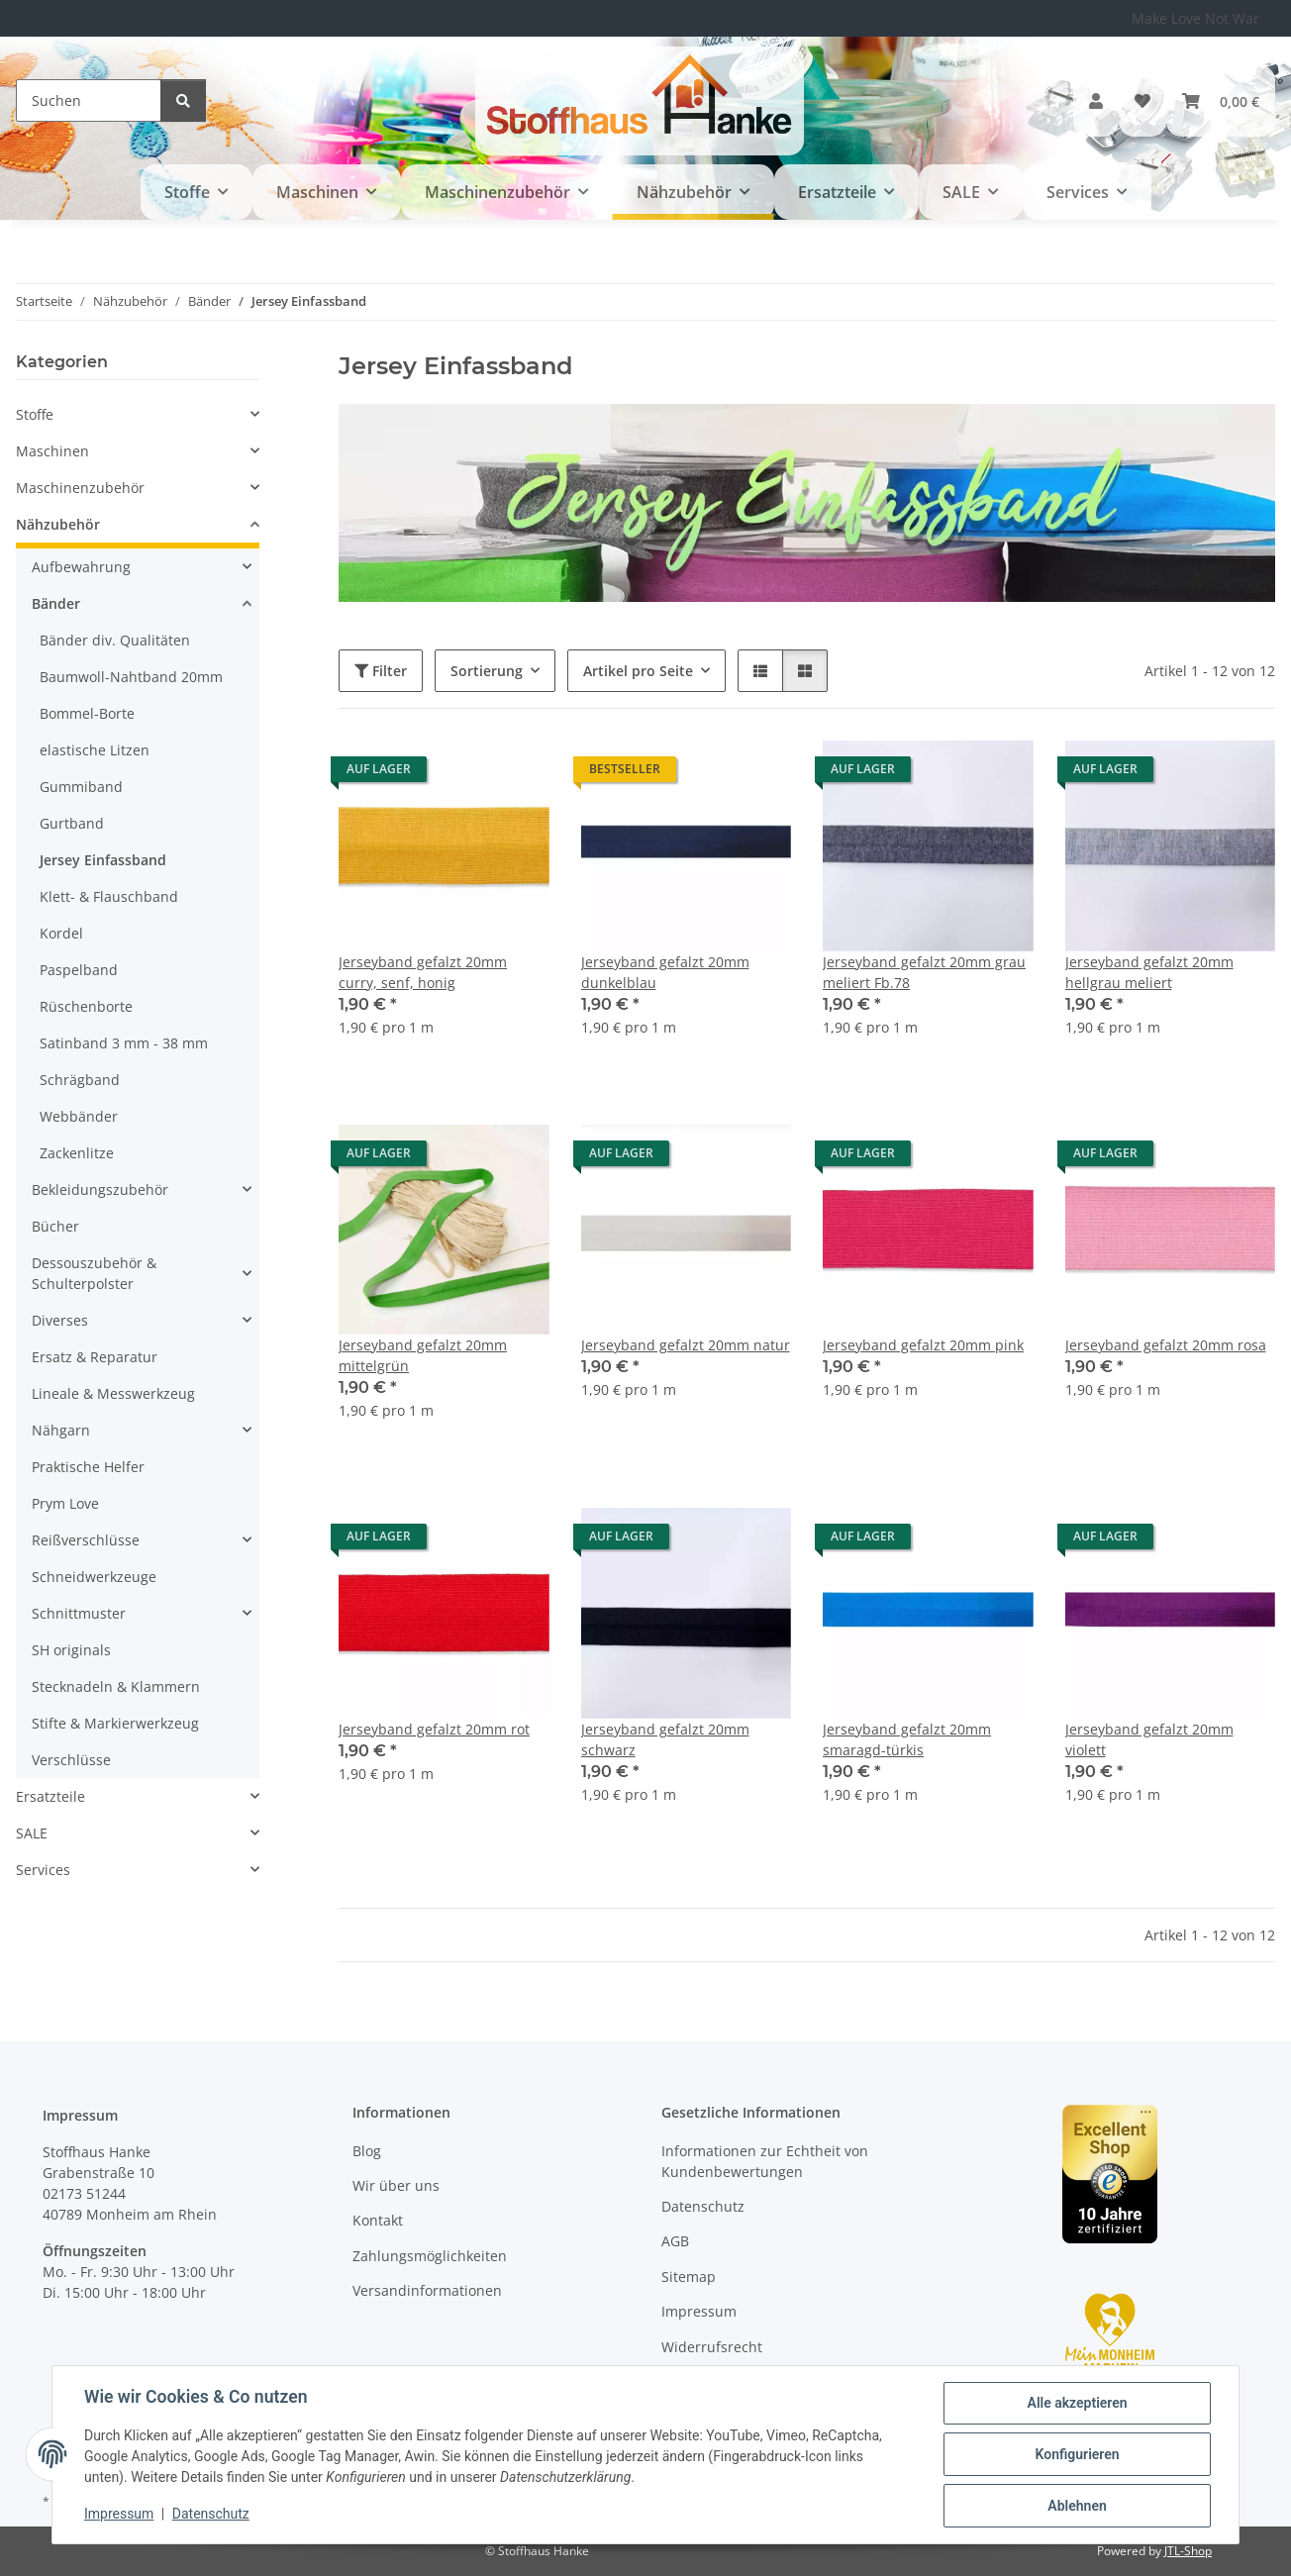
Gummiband (81, 786)
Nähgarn (61, 1430)
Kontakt (377, 2220)
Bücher (55, 1226)
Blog (366, 2150)
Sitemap (688, 2276)
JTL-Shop (1188, 2550)
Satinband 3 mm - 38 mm (124, 1043)
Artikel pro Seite (638, 670)
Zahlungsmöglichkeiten (429, 2255)
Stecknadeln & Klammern (116, 1686)
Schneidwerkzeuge (94, 1576)
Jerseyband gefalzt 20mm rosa (1165, 1345)
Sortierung (486, 670)
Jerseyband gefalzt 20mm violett (1149, 1739)
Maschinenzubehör (80, 487)
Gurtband (72, 823)
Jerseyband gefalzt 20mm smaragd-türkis (907, 1739)
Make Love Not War (1195, 18)
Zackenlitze (77, 1152)
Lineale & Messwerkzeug (113, 1393)
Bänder (56, 603)
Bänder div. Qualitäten (115, 640)
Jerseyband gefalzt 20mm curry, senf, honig (423, 972)
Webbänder (79, 1116)
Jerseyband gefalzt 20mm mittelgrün (423, 1355)
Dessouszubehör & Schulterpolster (94, 1273)
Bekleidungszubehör (100, 1189)
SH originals (71, 1649)
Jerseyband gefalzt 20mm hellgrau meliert (1149, 972)
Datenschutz (210, 2515)
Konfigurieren (1077, 2454)
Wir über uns (396, 2185)
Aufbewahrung (81, 566)
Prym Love (65, 1503)
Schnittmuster (79, 1613)
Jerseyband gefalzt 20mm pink (923, 1345)
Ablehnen (1076, 2506)
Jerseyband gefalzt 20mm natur (685, 1345)
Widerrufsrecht (711, 2346)
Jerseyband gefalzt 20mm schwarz (665, 1739)
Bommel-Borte (87, 713)
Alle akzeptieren (1077, 2403)
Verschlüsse (71, 1759)
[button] (1096, 101)
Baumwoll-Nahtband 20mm (131, 676)
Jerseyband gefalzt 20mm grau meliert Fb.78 (924, 972)
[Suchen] (88, 100)
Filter (380, 670)
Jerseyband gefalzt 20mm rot (434, 1729)
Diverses (60, 1320)
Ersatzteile (50, 1796)
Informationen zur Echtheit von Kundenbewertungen (764, 2161)
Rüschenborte (86, 1006)
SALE (32, 1833)
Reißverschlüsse (86, 1540)
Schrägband (80, 1079)
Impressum (118, 2515)
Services (43, 1869)
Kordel (61, 933)
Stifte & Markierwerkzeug (115, 1723)
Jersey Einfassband (103, 859)
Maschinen (52, 451)
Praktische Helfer (88, 1466)
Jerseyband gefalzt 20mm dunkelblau (665, 972)
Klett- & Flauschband (109, 896)
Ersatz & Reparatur (94, 1356)
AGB (675, 2240)
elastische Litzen (94, 750)
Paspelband (79, 969)
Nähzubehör (58, 524)
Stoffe (34, 414)
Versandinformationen (427, 2290)
